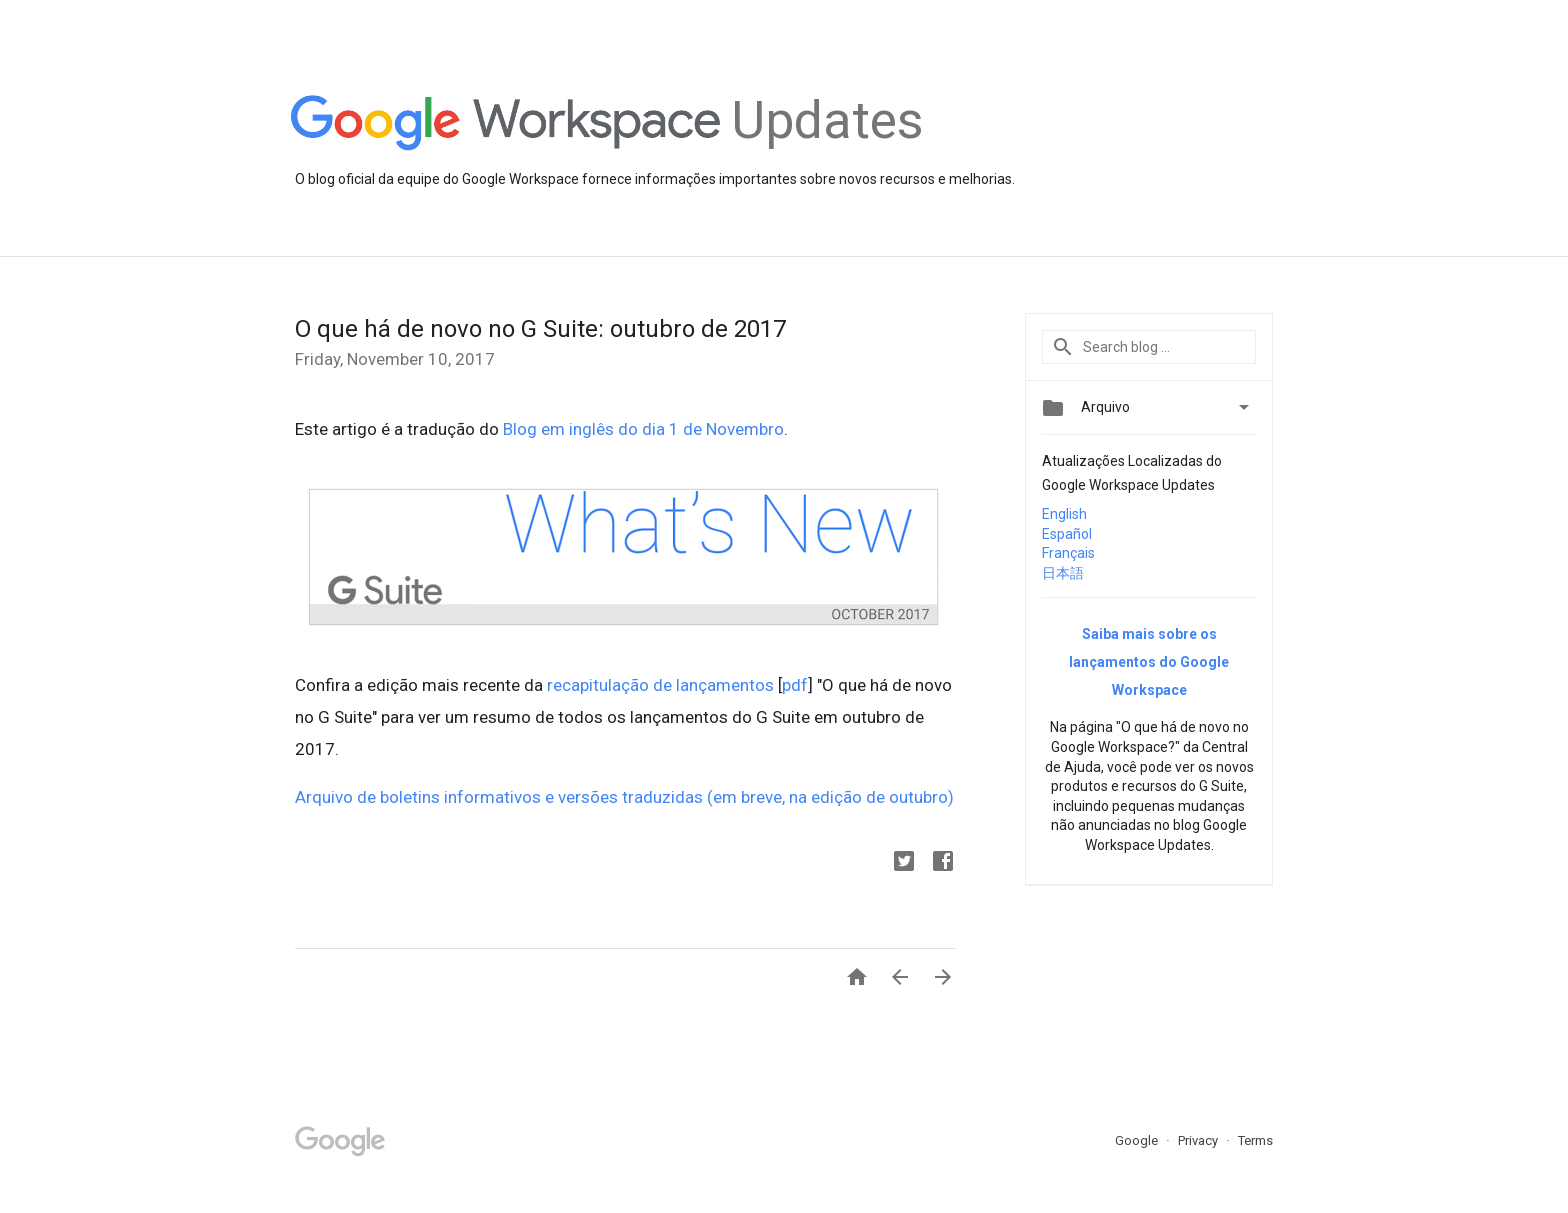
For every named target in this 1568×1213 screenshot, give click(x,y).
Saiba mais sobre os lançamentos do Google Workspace (1149, 662)
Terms (1255, 1140)
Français (1068, 553)
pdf (795, 685)
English (1064, 514)
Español (1067, 534)
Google (1138, 1140)
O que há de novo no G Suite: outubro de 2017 (540, 329)
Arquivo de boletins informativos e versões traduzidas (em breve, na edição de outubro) (624, 797)
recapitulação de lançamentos (660, 685)
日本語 (1063, 573)
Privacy (1199, 1140)
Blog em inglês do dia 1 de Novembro (643, 429)
